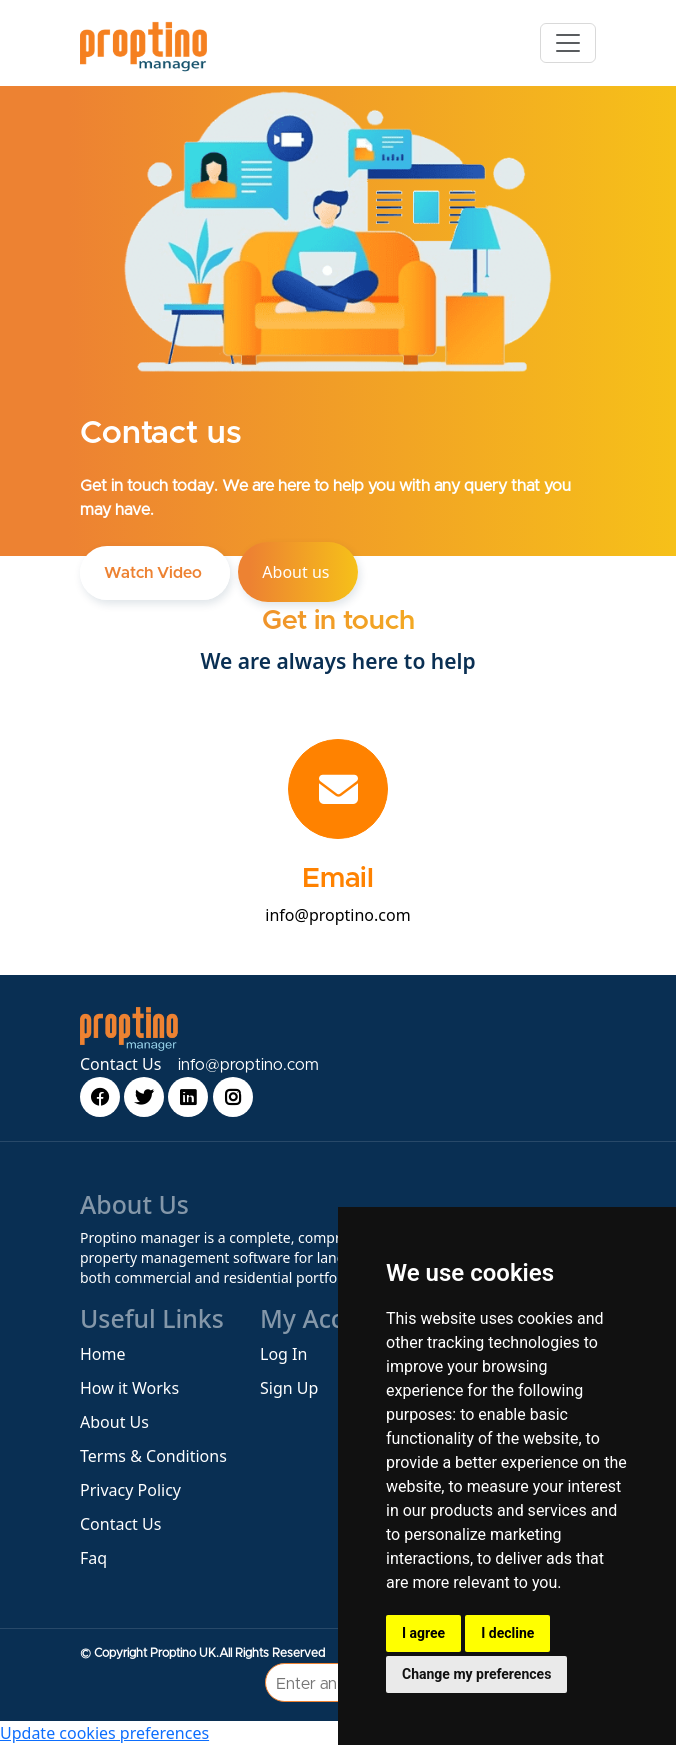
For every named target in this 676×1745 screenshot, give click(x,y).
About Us (114, 1422)
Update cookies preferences (104, 1733)
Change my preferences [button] (476, 1674)
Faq (93, 1558)
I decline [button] (507, 1633)
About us (297, 572)
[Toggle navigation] (568, 43)
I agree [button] (423, 1633)
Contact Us (120, 1064)
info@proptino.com (337, 915)
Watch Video (155, 573)
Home (103, 1354)
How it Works (129, 1388)
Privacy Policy (130, 1490)
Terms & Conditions (153, 1456)
